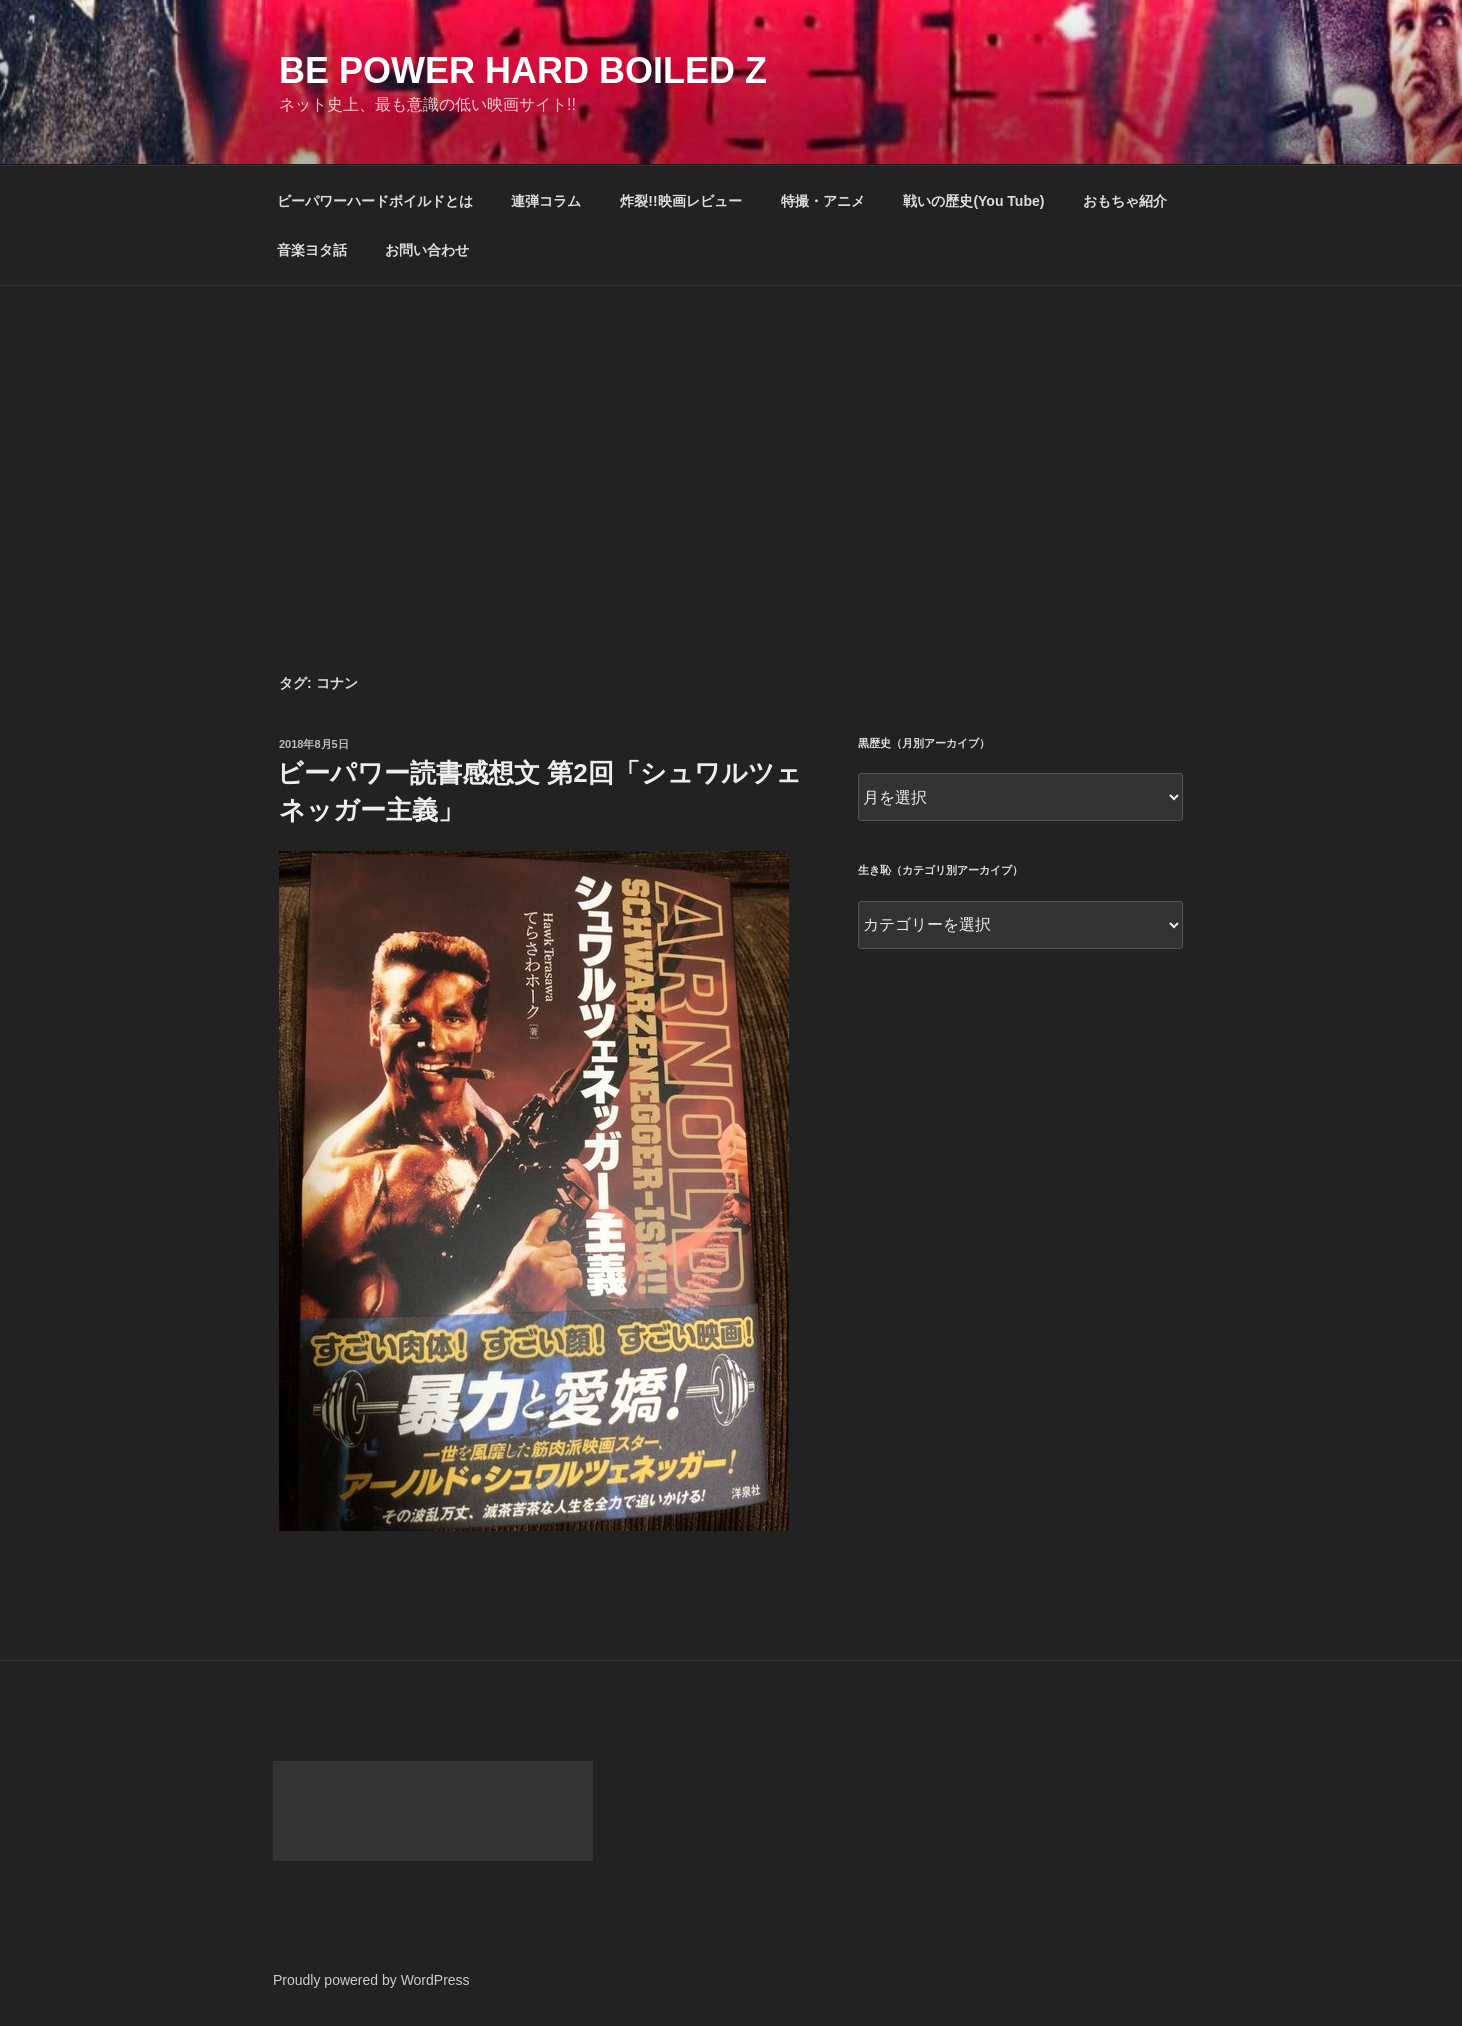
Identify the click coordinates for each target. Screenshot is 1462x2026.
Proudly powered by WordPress (371, 1980)
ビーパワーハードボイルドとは (375, 201)
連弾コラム (546, 201)
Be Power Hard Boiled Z (523, 70)
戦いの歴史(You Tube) (973, 201)
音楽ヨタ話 (312, 250)
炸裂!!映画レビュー (680, 201)
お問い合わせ (427, 250)
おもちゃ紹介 (1125, 201)
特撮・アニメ (823, 201)
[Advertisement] (731, 436)
